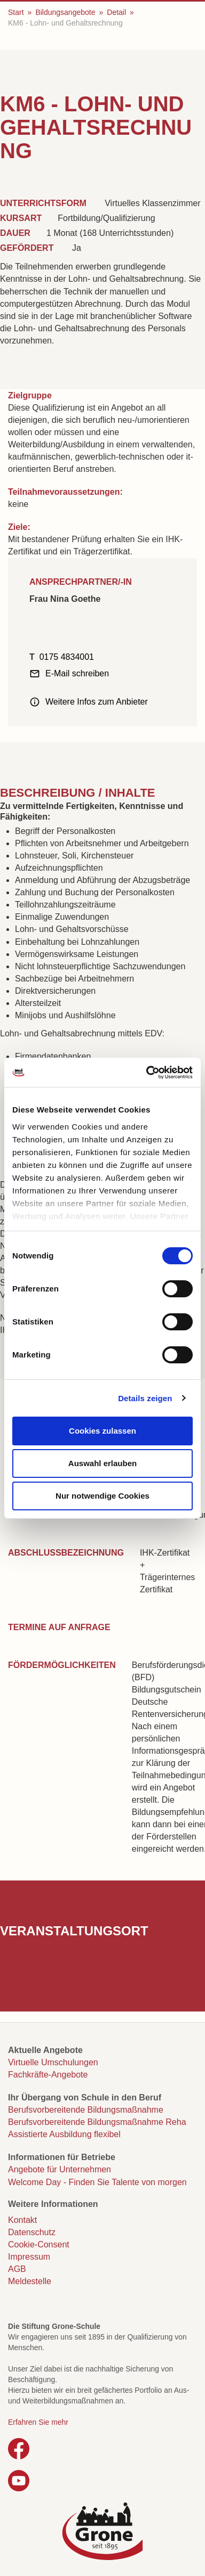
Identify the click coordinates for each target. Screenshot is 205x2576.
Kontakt (22, 2220)
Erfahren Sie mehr (38, 2422)
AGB (17, 2269)
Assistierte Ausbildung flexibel (64, 2134)
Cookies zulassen (102, 1430)
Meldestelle (29, 2281)
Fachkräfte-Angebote (48, 2074)
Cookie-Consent (38, 2244)
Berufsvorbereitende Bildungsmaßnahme (85, 2109)
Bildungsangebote (65, 12)
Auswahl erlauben (102, 1463)
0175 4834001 (67, 656)
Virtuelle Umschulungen (53, 2062)
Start (16, 12)
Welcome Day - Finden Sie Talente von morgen (97, 2182)
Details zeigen (145, 1398)
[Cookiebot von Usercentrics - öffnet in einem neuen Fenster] (147, 1073)
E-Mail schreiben (77, 673)
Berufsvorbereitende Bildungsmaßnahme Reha (97, 2122)
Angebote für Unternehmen (59, 2169)
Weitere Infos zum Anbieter (96, 701)
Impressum (29, 2256)
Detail (116, 12)
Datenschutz (32, 2232)
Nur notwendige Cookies (102, 1495)
